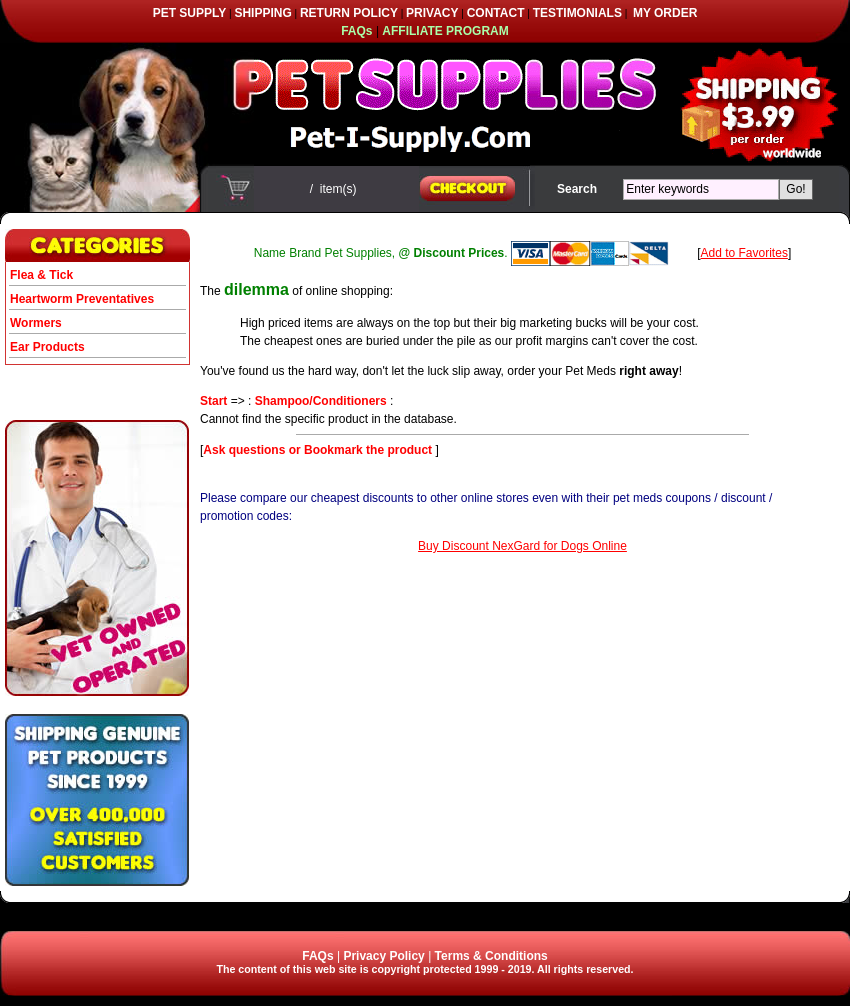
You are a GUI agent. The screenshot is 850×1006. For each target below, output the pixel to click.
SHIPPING (262, 13)
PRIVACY (432, 13)
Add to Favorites (744, 253)
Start (213, 401)
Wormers (36, 323)
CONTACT (496, 13)
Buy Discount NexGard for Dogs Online (522, 546)
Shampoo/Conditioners (321, 401)
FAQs (317, 956)
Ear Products (47, 347)
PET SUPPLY (190, 13)
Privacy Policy (383, 956)
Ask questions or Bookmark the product (319, 450)
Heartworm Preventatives (82, 299)
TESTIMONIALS (577, 13)
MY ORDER (665, 13)
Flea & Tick (41, 275)
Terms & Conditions (491, 956)
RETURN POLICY (349, 13)
